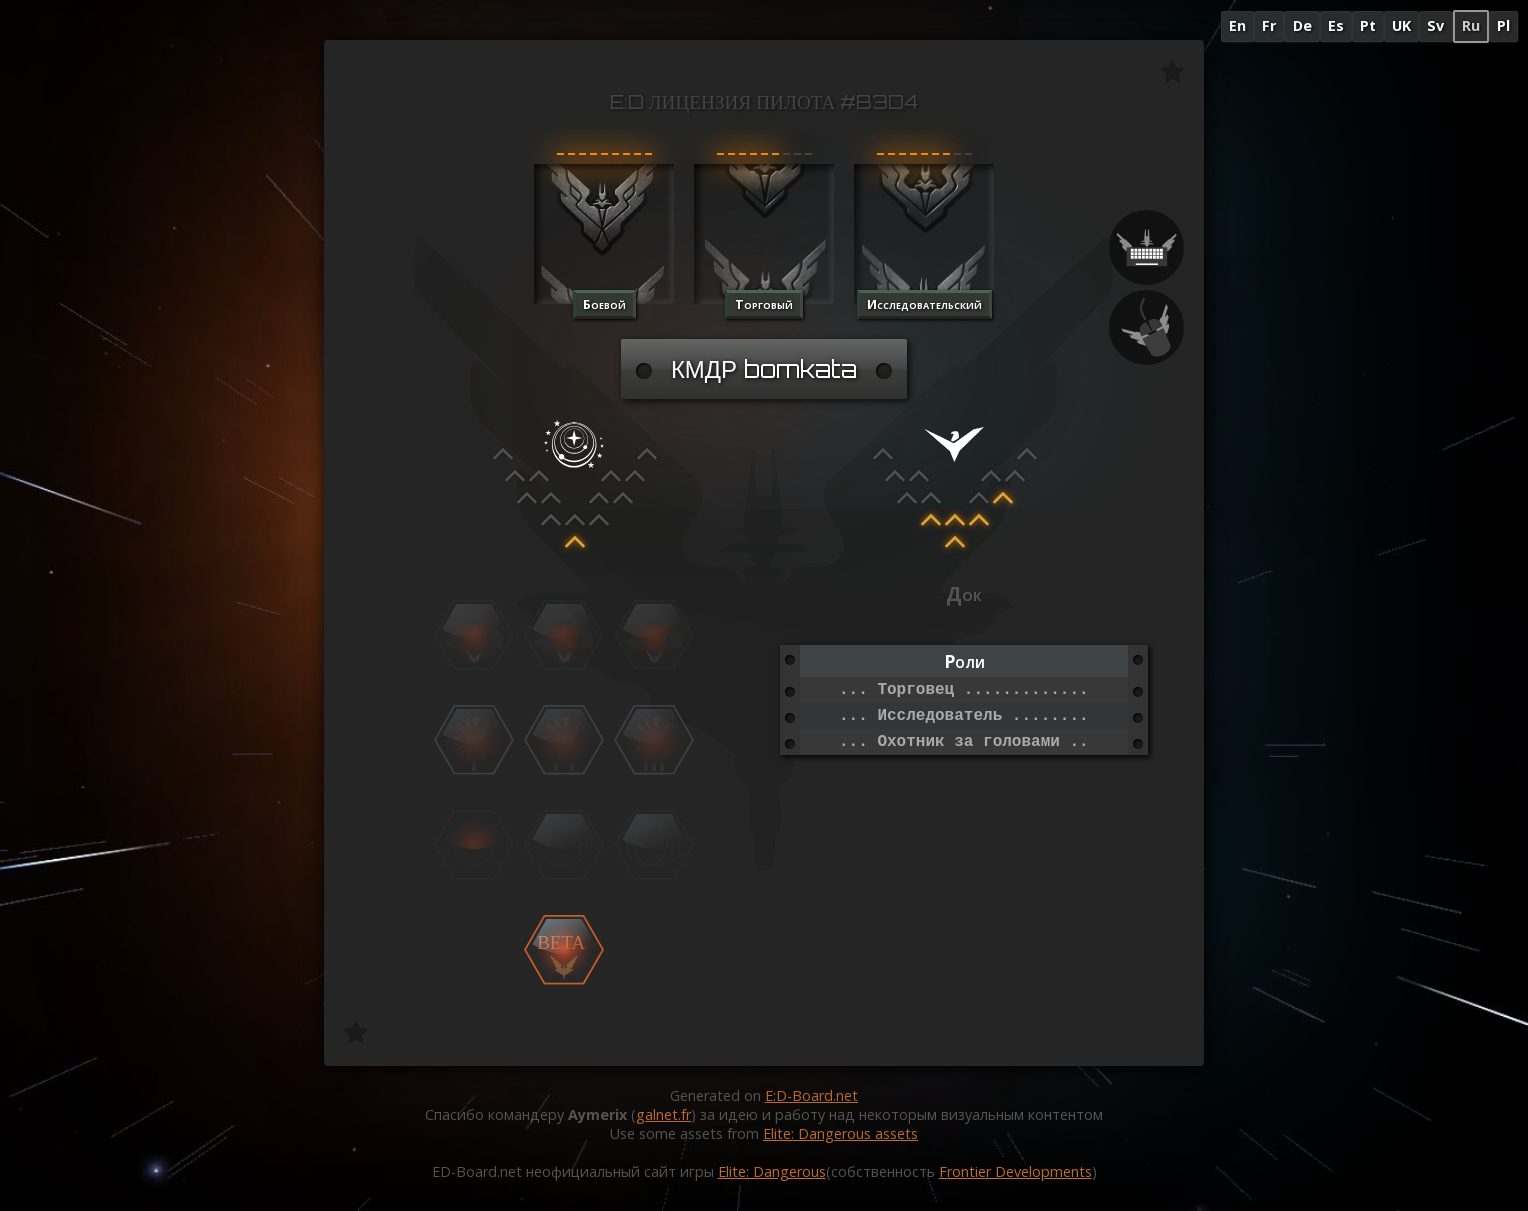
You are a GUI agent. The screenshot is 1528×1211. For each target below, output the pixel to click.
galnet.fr (663, 1114)
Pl (1503, 25)
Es (1336, 25)
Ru (1471, 25)
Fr (1269, 25)
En (1237, 25)
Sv (1435, 25)
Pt (1368, 25)
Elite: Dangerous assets (840, 1133)
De (1302, 25)
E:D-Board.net (811, 1095)
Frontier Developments (1015, 1171)
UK (1401, 25)
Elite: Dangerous (772, 1171)
